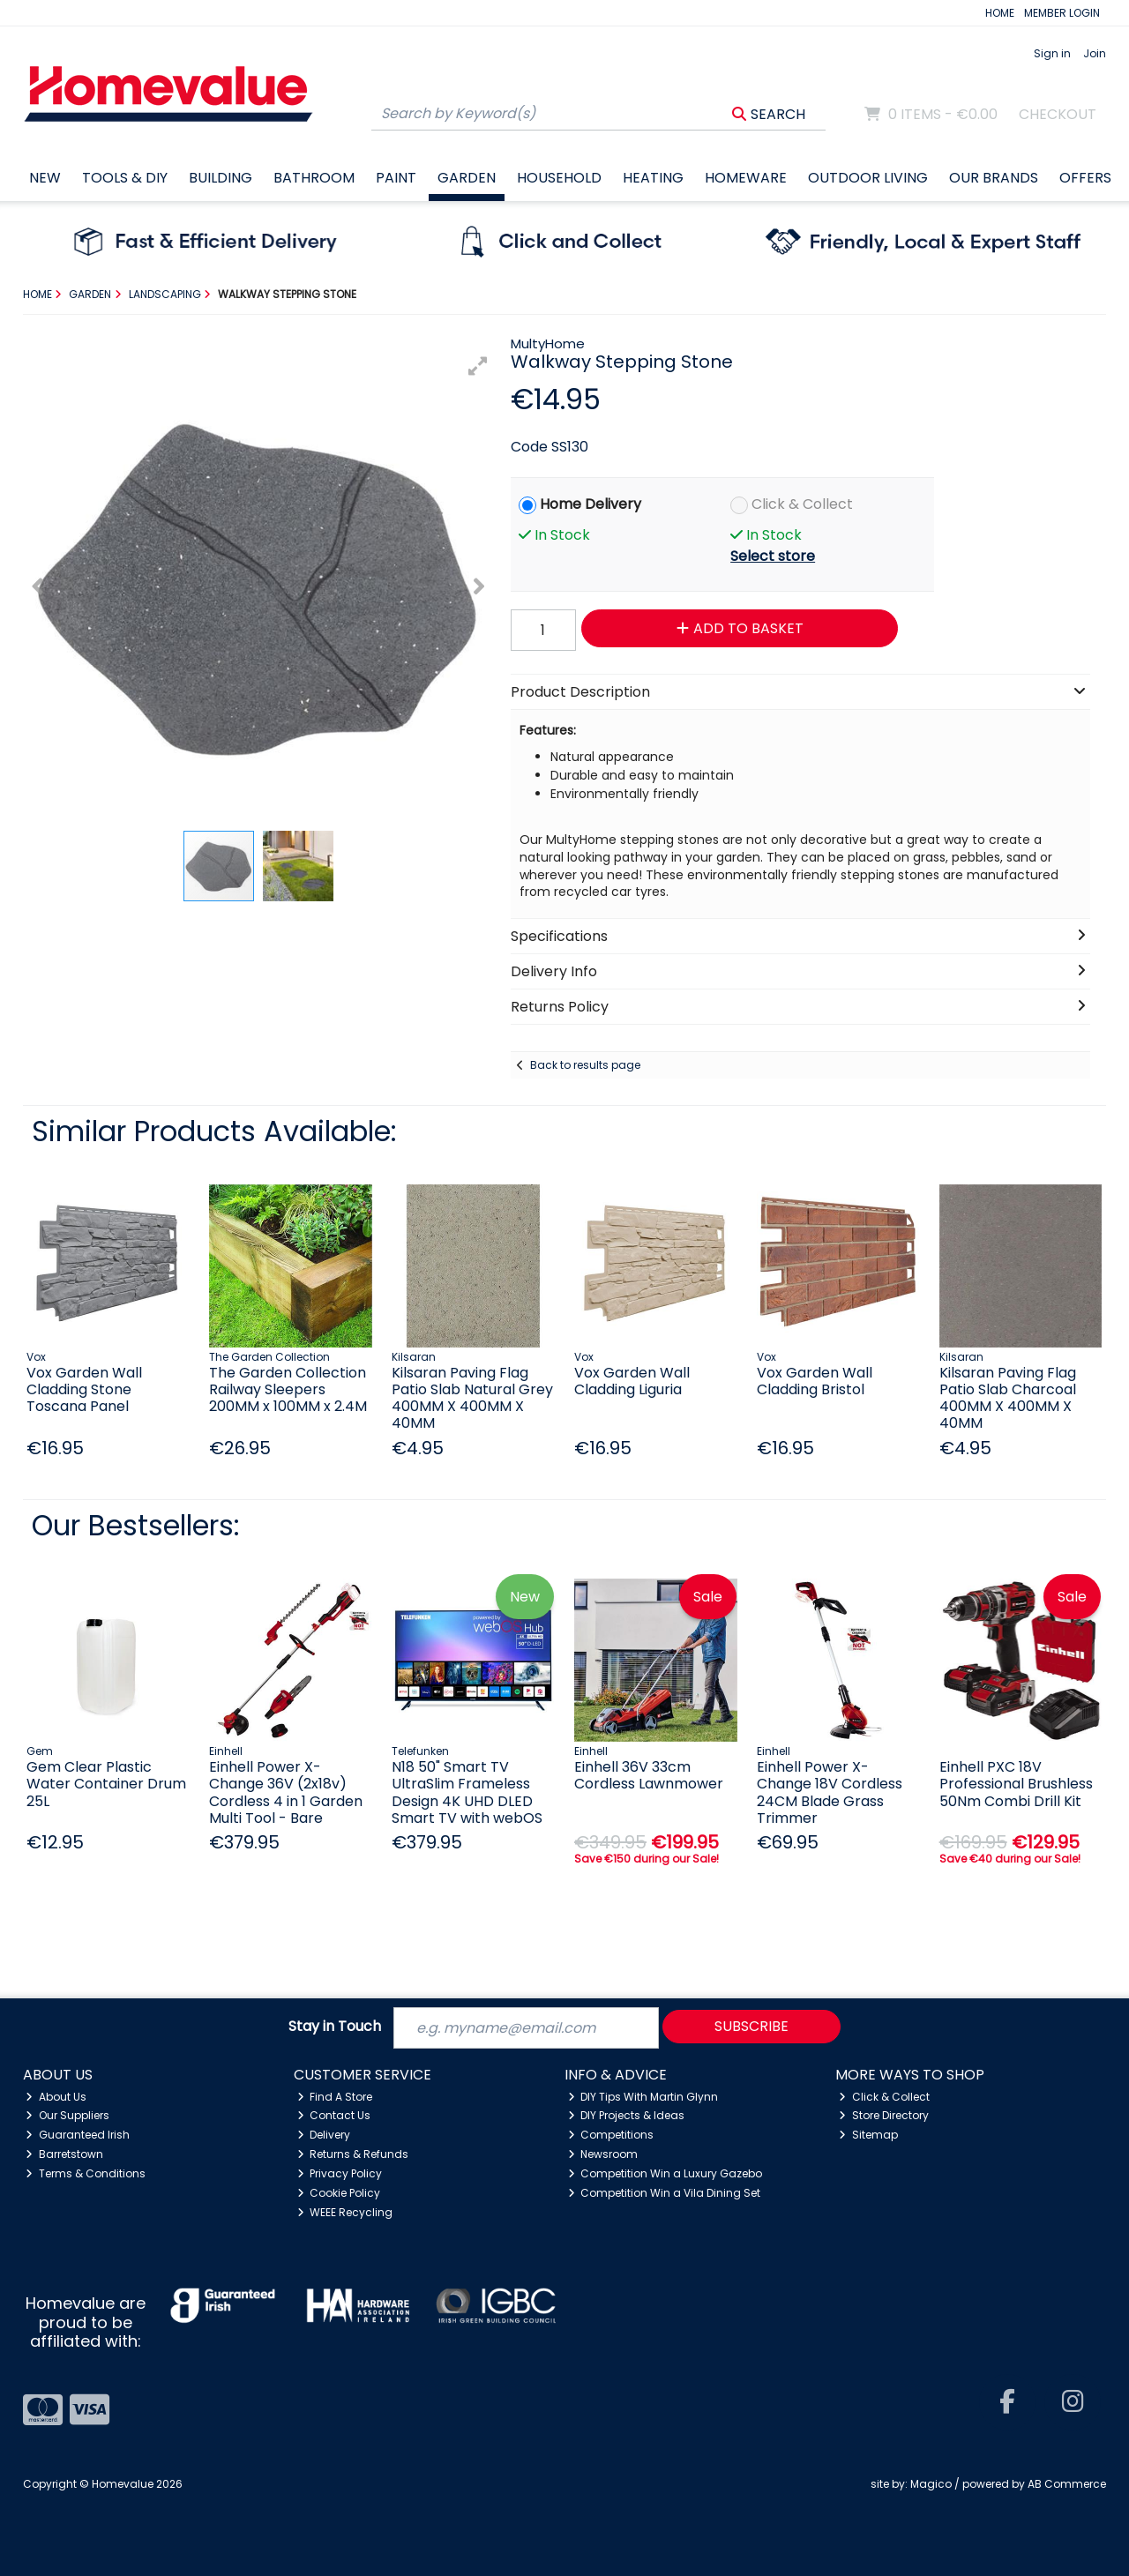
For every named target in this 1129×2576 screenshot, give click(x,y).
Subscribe (751, 2026)
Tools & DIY (125, 178)
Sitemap (868, 2134)
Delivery (324, 2134)
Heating (653, 178)
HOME (999, 12)
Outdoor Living (868, 178)
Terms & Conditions (86, 2173)
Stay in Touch (334, 2027)
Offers (1085, 178)
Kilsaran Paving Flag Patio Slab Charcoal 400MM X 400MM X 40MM (1007, 1398)
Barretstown (64, 2154)
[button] (478, 366)
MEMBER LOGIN (1062, 12)
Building (220, 178)
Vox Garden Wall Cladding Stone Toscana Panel (84, 1389)
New (45, 178)
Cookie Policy (339, 2192)
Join (1094, 53)
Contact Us (334, 2115)
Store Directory (884, 2115)
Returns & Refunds (353, 2154)
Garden (466, 178)
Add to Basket (740, 628)
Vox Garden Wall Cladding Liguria (632, 1381)
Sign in (1052, 53)
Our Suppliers (67, 2115)
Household (559, 178)
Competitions (611, 2134)
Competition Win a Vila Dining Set (664, 2192)
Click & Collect (802, 504)
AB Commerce (1067, 2483)
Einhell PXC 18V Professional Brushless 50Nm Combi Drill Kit (1016, 1784)
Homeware (746, 178)
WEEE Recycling (345, 2212)
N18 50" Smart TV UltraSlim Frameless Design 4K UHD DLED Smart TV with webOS (467, 1792)
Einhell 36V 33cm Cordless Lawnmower (648, 1775)
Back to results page (585, 1064)
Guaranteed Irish (78, 2134)
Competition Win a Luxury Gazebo (665, 2173)
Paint (396, 178)
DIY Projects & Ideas (626, 2115)
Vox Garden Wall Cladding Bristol (814, 1381)
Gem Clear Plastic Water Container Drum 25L (106, 1784)
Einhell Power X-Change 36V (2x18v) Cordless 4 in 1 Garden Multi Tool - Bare (286, 1792)
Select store (772, 556)
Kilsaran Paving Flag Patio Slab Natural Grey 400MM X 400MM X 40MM (472, 1398)
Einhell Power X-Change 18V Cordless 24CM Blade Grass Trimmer (829, 1792)
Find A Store (335, 2096)
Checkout (1057, 114)
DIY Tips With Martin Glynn (643, 2096)
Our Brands (993, 178)
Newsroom (603, 2154)
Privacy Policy (340, 2173)
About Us (56, 2096)
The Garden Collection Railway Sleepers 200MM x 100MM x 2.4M (288, 1389)
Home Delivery (590, 504)
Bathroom (314, 178)
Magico (931, 2483)
